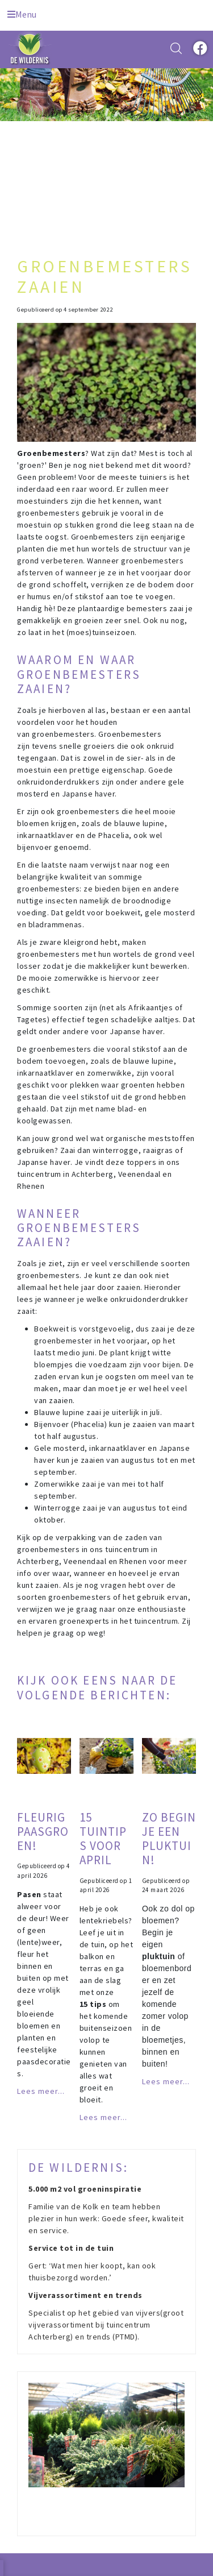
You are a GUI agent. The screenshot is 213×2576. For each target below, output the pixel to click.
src (176, 48)
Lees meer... (41, 2091)
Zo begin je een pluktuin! (169, 1839)
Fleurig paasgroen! (43, 1831)
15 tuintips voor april (103, 1839)
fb (198, 48)
